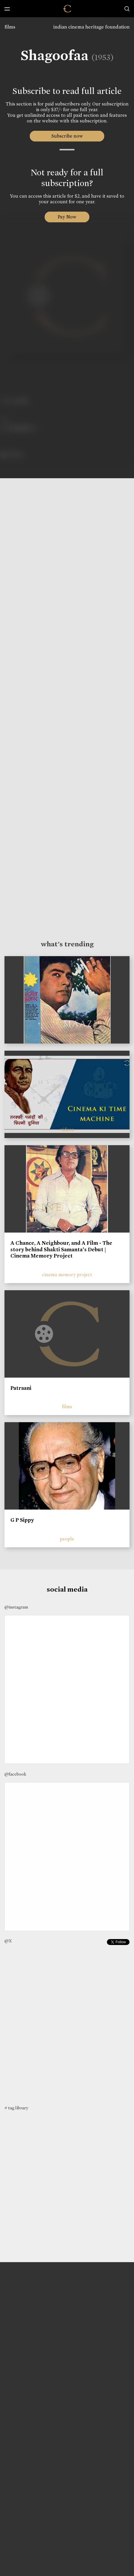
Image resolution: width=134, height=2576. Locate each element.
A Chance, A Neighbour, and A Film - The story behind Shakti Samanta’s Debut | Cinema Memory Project (61, 1249)
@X (8, 1941)
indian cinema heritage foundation (91, 27)
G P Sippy (22, 1520)
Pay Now (67, 217)
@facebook (15, 1774)
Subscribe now (67, 136)
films (9, 27)
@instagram (16, 1607)
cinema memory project (67, 1274)
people (67, 1539)
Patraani (20, 1388)
